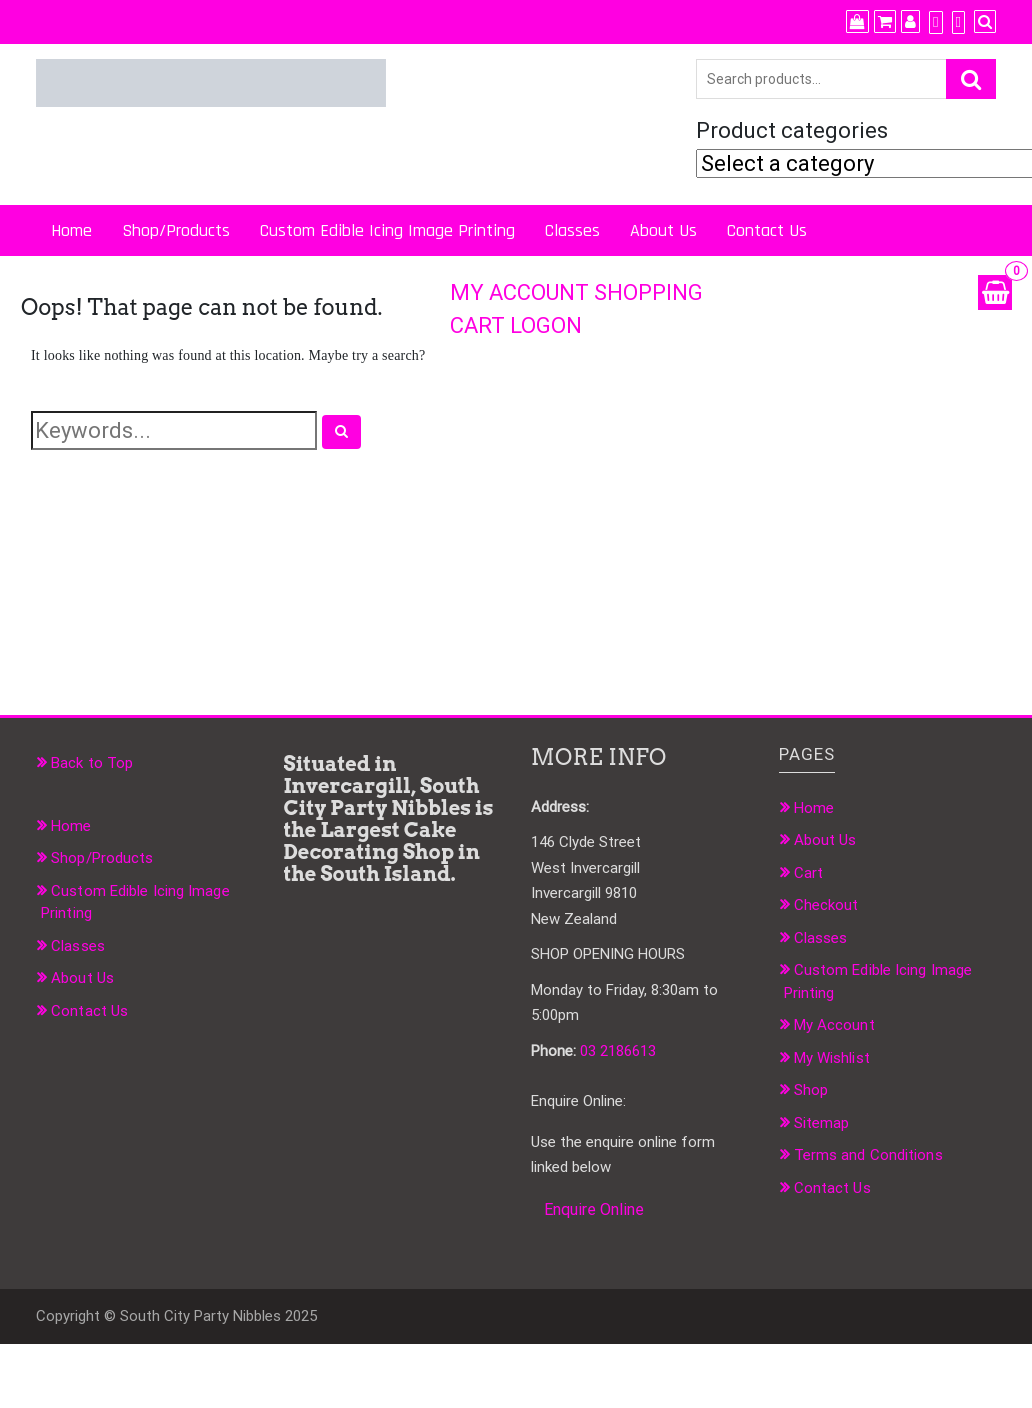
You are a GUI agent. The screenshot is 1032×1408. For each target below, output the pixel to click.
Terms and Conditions (868, 1155)
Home (71, 230)
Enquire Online (594, 1209)
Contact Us (767, 230)
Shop (811, 1090)
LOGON (546, 325)
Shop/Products (176, 230)
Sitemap (822, 1123)
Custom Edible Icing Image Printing (387, 230)
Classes (572, 230)
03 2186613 (618, 1051)
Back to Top (92, 763)
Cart (808, 873)
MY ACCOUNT (519, 292)
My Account (834, 1025)
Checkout (826, 905)
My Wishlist (832, 1058)
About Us (663, 230)
